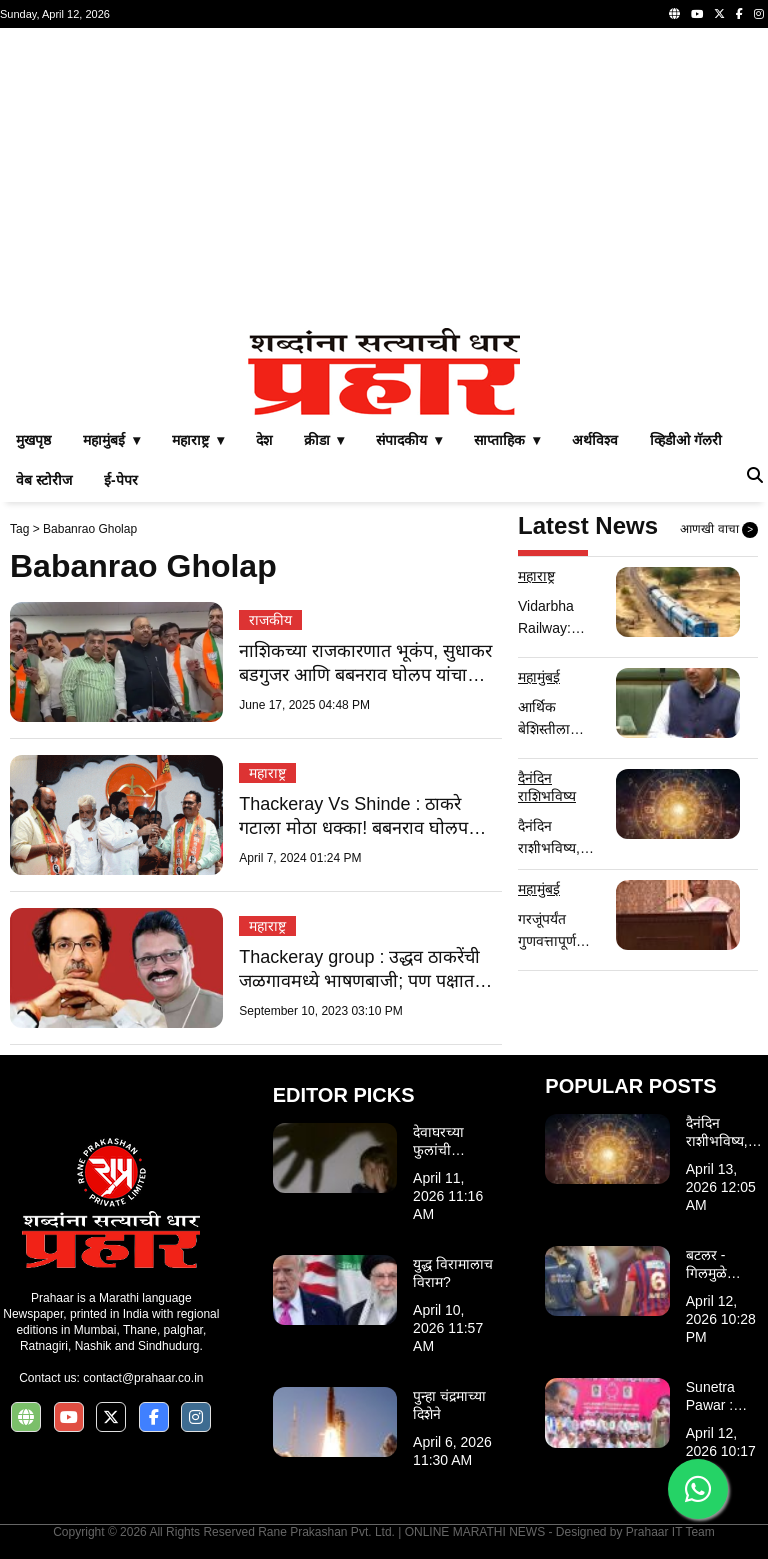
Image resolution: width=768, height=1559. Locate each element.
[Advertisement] (384, 178)
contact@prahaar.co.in (143, 1378)
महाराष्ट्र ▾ (198, 440)
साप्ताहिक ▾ (507, 440)
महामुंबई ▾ (111, 440)
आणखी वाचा (719, 530)
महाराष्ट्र (267, 773)
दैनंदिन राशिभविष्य (547, 787)
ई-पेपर (121, 480)
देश (264, 440)
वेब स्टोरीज (44, 480)
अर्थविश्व (595, 440)
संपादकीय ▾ (409, 440)
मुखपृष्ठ (33, 440)
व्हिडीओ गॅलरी (686, 440)
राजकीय (270, 620)
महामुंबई (539, 677)
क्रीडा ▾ (324, 440)
